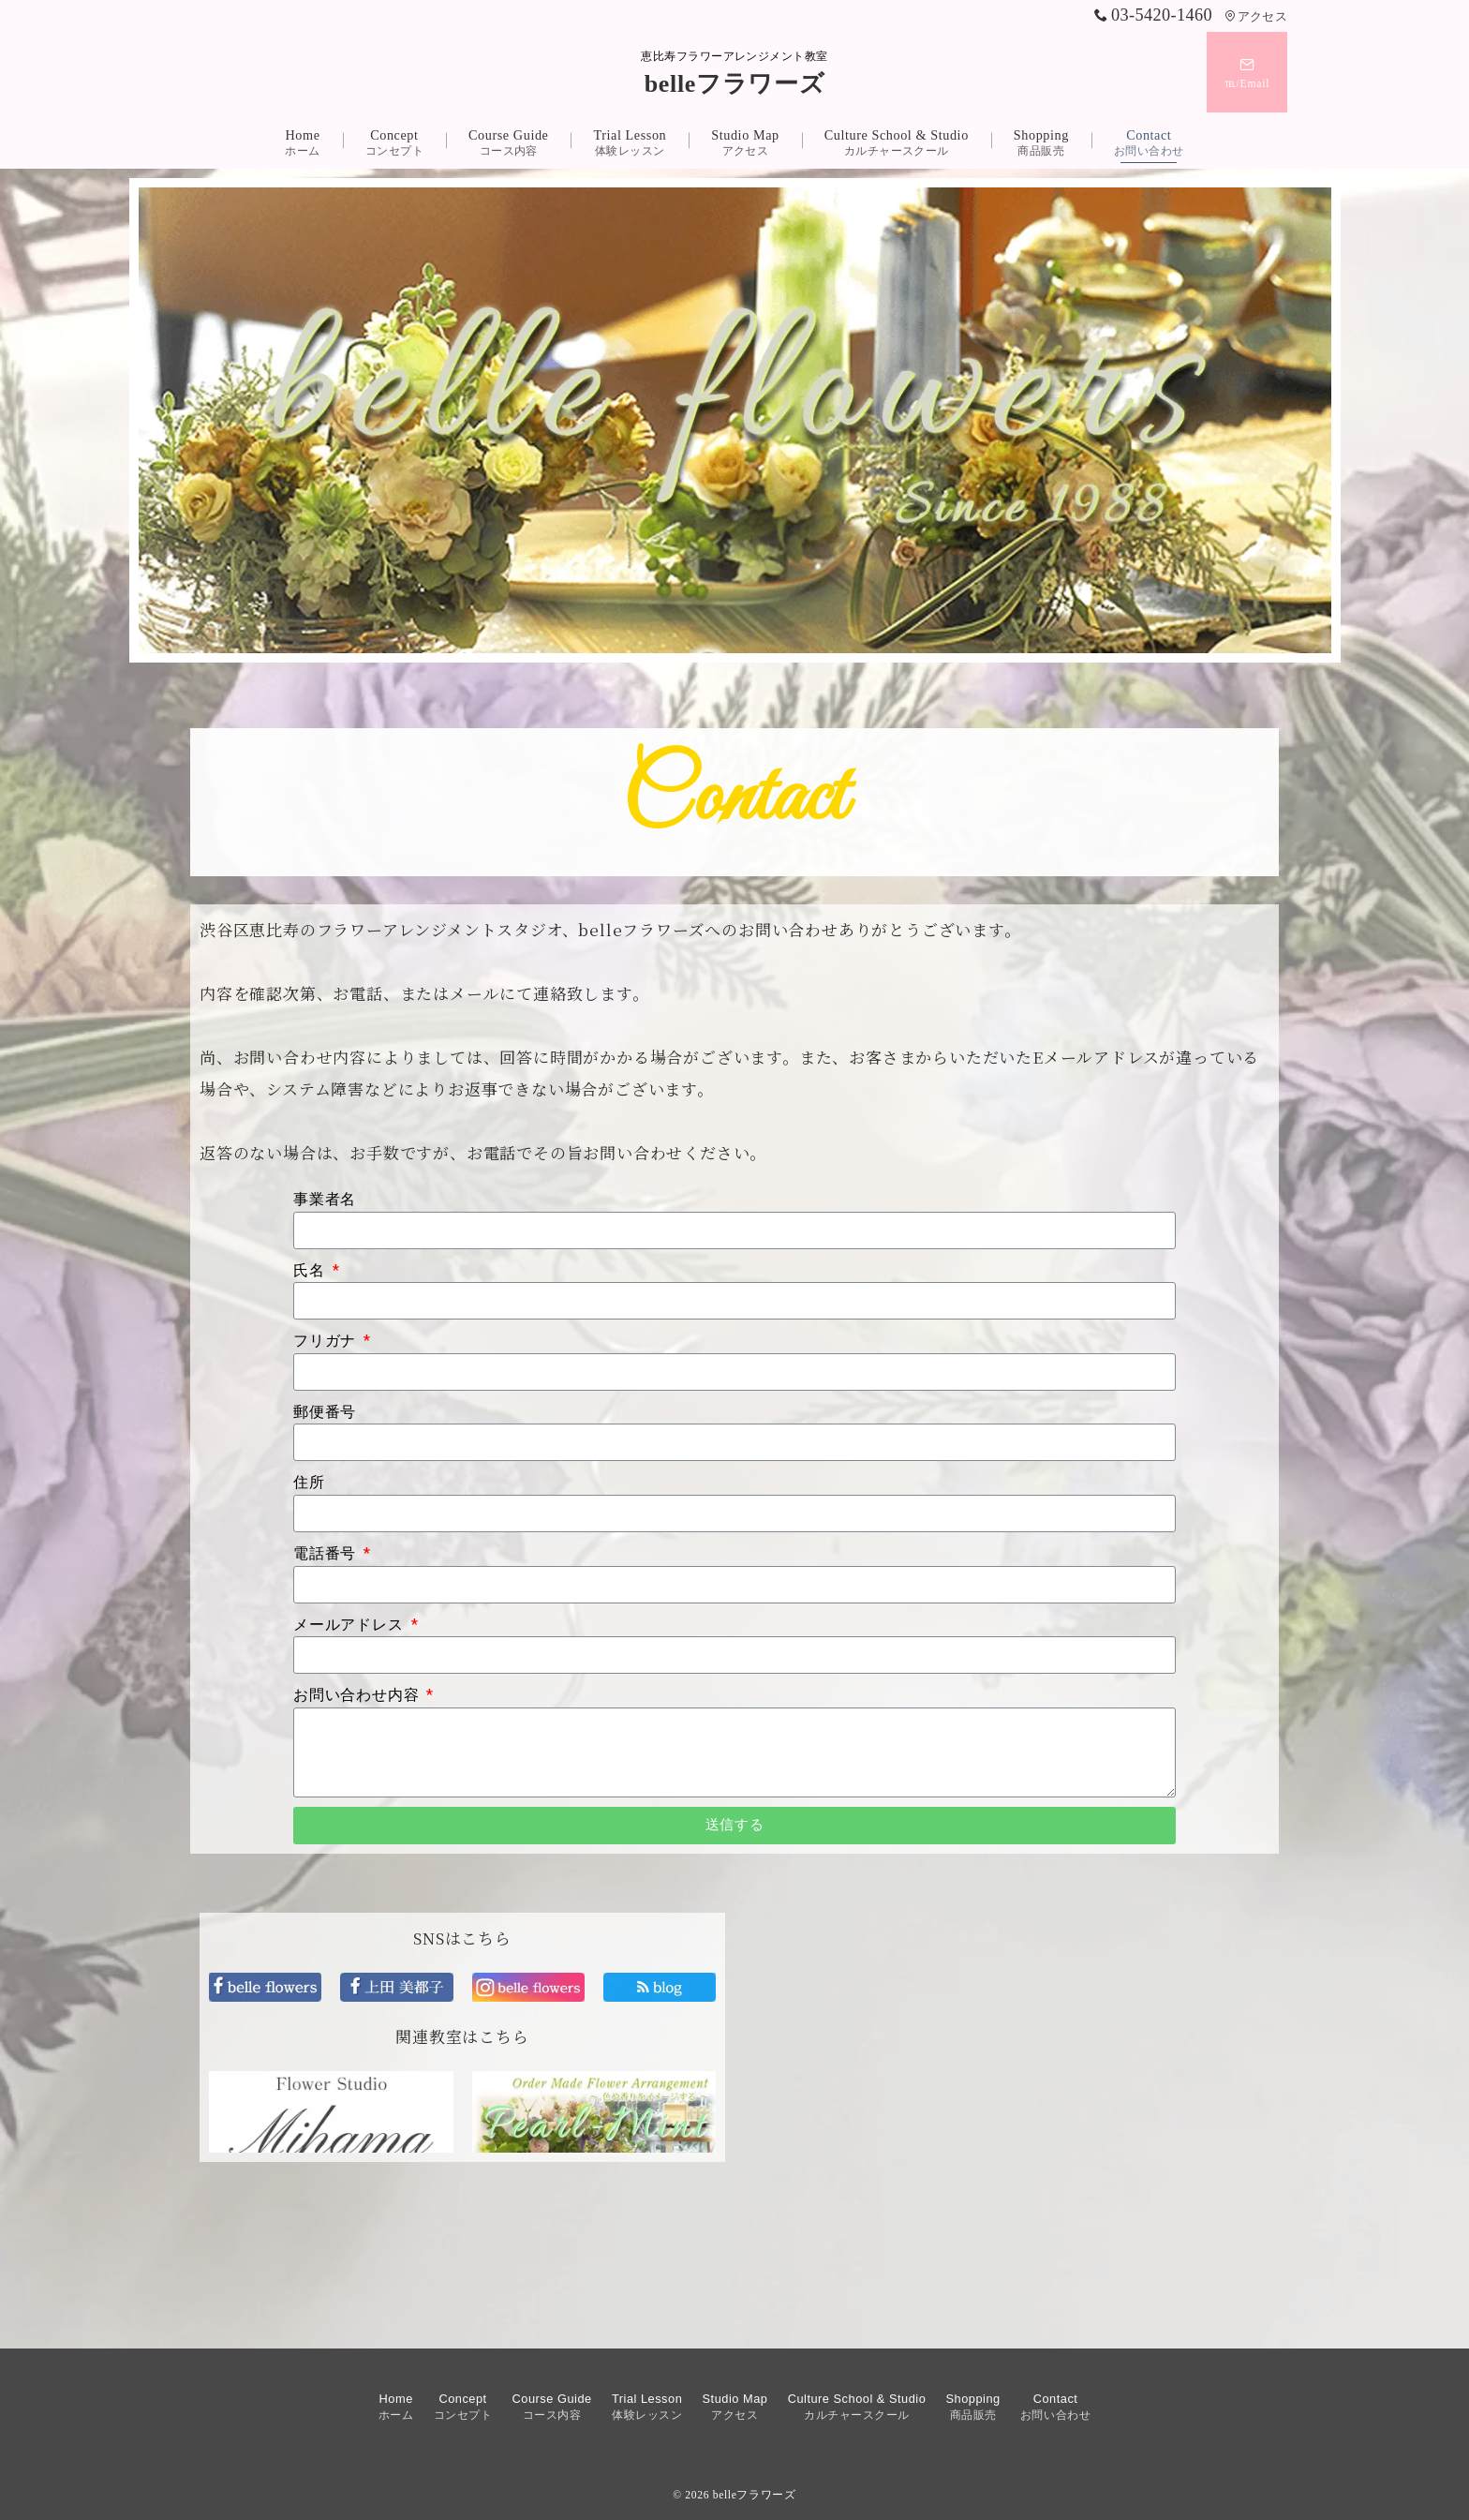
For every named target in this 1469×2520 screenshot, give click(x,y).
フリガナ (327, 1340)
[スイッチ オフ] (1247, 72)
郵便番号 (324, 1412)
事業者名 (324, 1199)
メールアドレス (350, 1624)
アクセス (1255, 16)
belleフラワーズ (735, 83)
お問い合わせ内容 (358, 1695)
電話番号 (327, 1553)
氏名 (311, 1270)
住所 (309, 1482)
